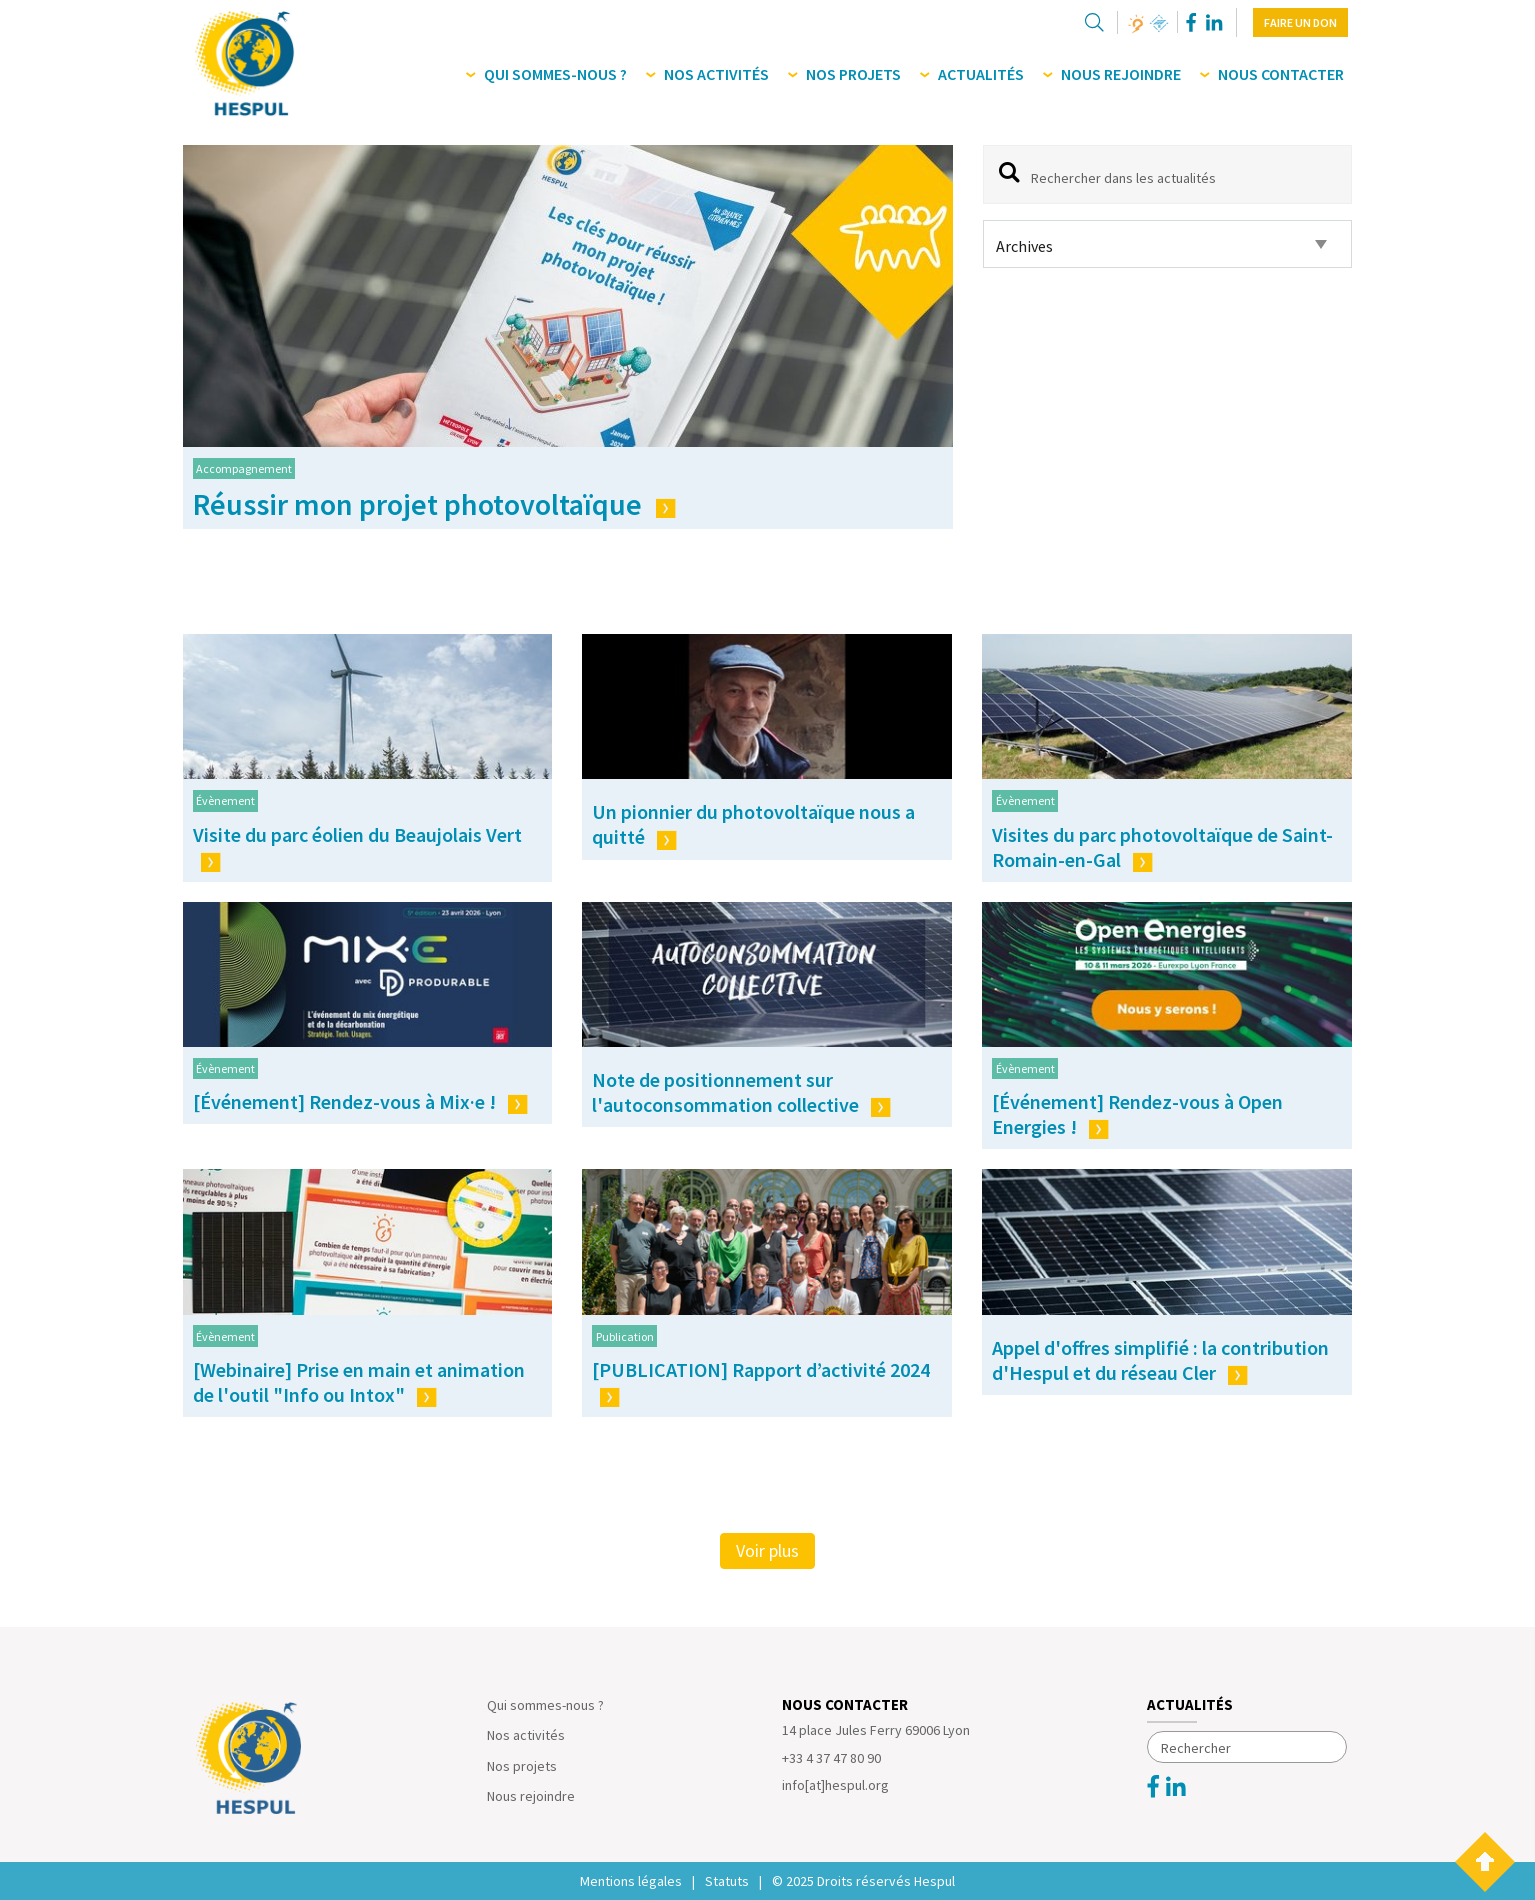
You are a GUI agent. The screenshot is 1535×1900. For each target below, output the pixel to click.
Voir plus (767, 1550)
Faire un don (1300, 22)
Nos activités (526, 1735)
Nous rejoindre (531, 1796)
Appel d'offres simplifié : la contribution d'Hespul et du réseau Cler (1160, 1360)
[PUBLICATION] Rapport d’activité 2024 (761, 1382)
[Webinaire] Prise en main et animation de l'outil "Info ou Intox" (359, 1382)
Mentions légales (631, 1881)
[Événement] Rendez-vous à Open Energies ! (1137, 1114)
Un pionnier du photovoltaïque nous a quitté (753, 824)
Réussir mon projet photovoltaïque (434, 504)
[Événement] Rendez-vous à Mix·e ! (360, 1101)
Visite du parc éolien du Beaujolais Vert (357, 847)
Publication (625, 1336)
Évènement (225, 800)
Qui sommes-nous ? (545, 1705)
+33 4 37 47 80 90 (831, 1758)
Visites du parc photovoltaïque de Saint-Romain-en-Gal (1162, 847)
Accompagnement (244, 468)
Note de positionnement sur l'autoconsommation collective (741, 1092)
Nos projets (522, 1766)
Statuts (727, 1881)
